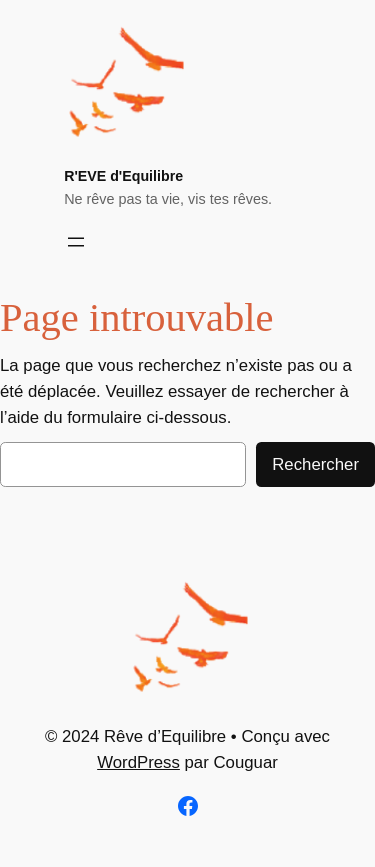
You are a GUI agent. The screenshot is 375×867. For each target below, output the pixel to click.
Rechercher (315, 464)
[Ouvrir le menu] (76, 242)
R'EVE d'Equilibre (123, 176)
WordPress (138, 762)
